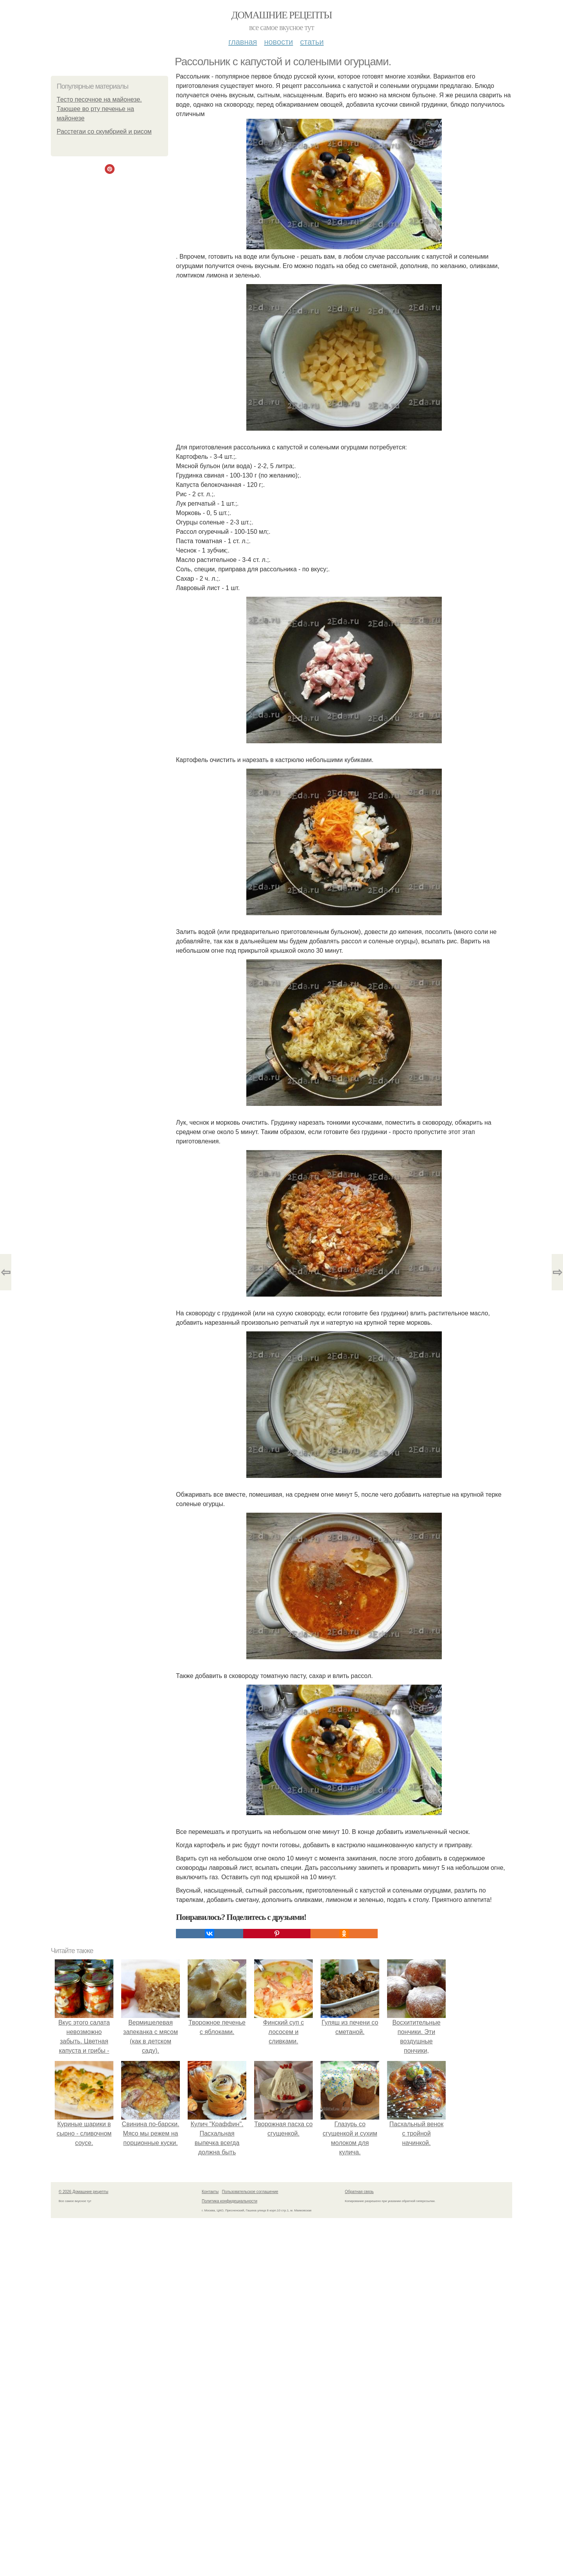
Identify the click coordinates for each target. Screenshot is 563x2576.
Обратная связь (359, 2192)
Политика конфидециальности (229, 2201)
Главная (242, 42)
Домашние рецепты (281, 15)
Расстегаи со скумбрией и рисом (104, 131)
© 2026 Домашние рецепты (83, 2192)
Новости (278, 42)
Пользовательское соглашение (250, 2192)
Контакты (210, 2192)
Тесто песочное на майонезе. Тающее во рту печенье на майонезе (99, 109)
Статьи (311, 42)
